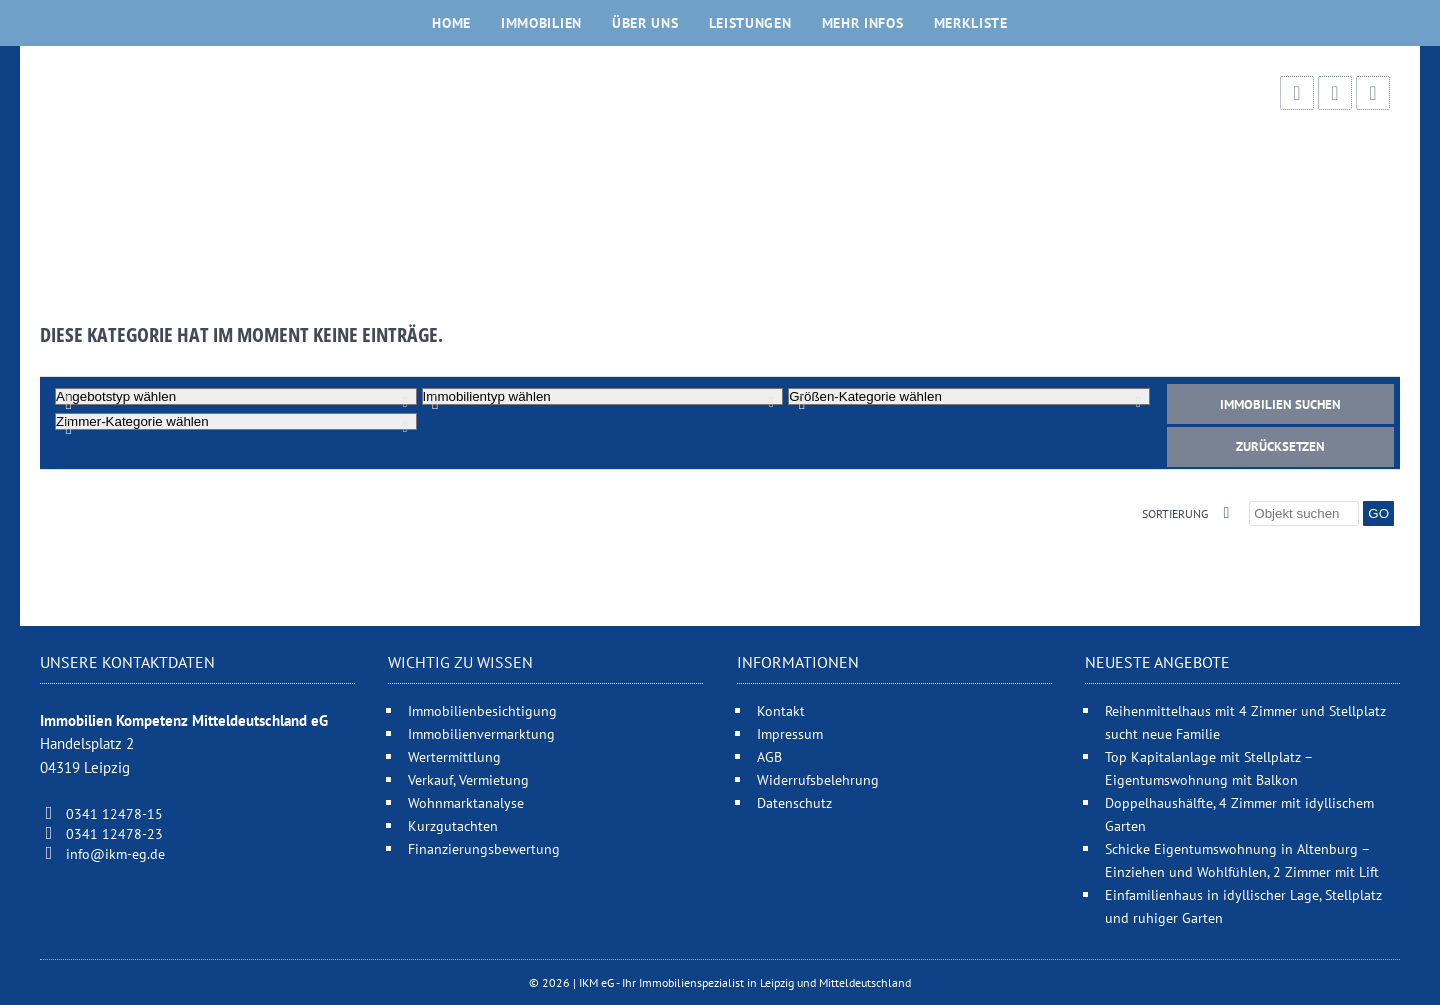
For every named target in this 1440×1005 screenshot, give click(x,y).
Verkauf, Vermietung (468, 779)
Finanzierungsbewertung (484, 848)
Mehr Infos (863, 23)
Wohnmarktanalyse (466, 802)
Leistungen (750, 23)
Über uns (645, 23)
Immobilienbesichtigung (482, 710)
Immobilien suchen (1280, 404)
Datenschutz (794, 802)
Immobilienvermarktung (481, 733)
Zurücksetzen (1280, 446)
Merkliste (971, 23)
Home (451, 23)
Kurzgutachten (453, 825)
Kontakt (781, 710)
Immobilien (541, 23)
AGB (769, 756)
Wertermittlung (454, 756)
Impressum (790, 733)
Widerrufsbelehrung (818, 779)
